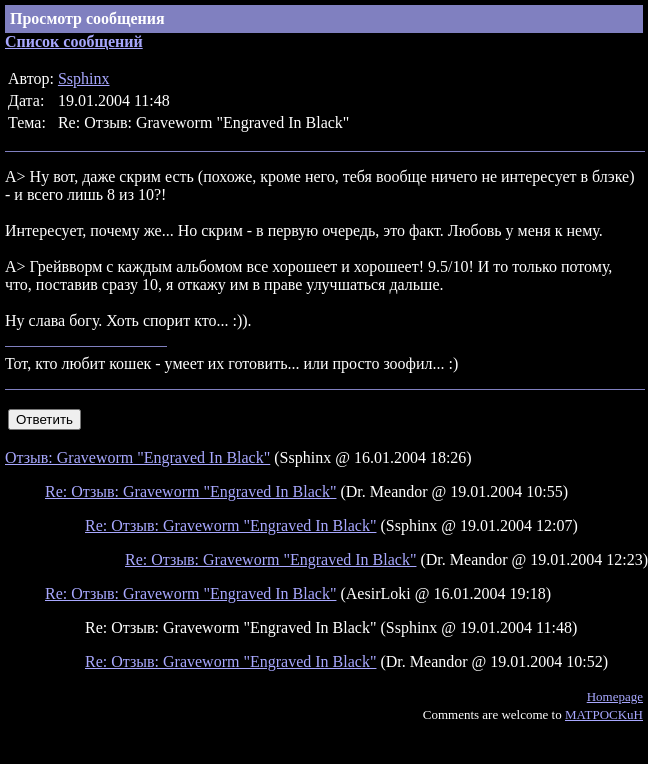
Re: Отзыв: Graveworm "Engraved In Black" (190, 491)
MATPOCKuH (604, 714)
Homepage (615, 696)
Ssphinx (84, 78)
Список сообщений (74, 41)
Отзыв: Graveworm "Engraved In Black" (137, 457)
